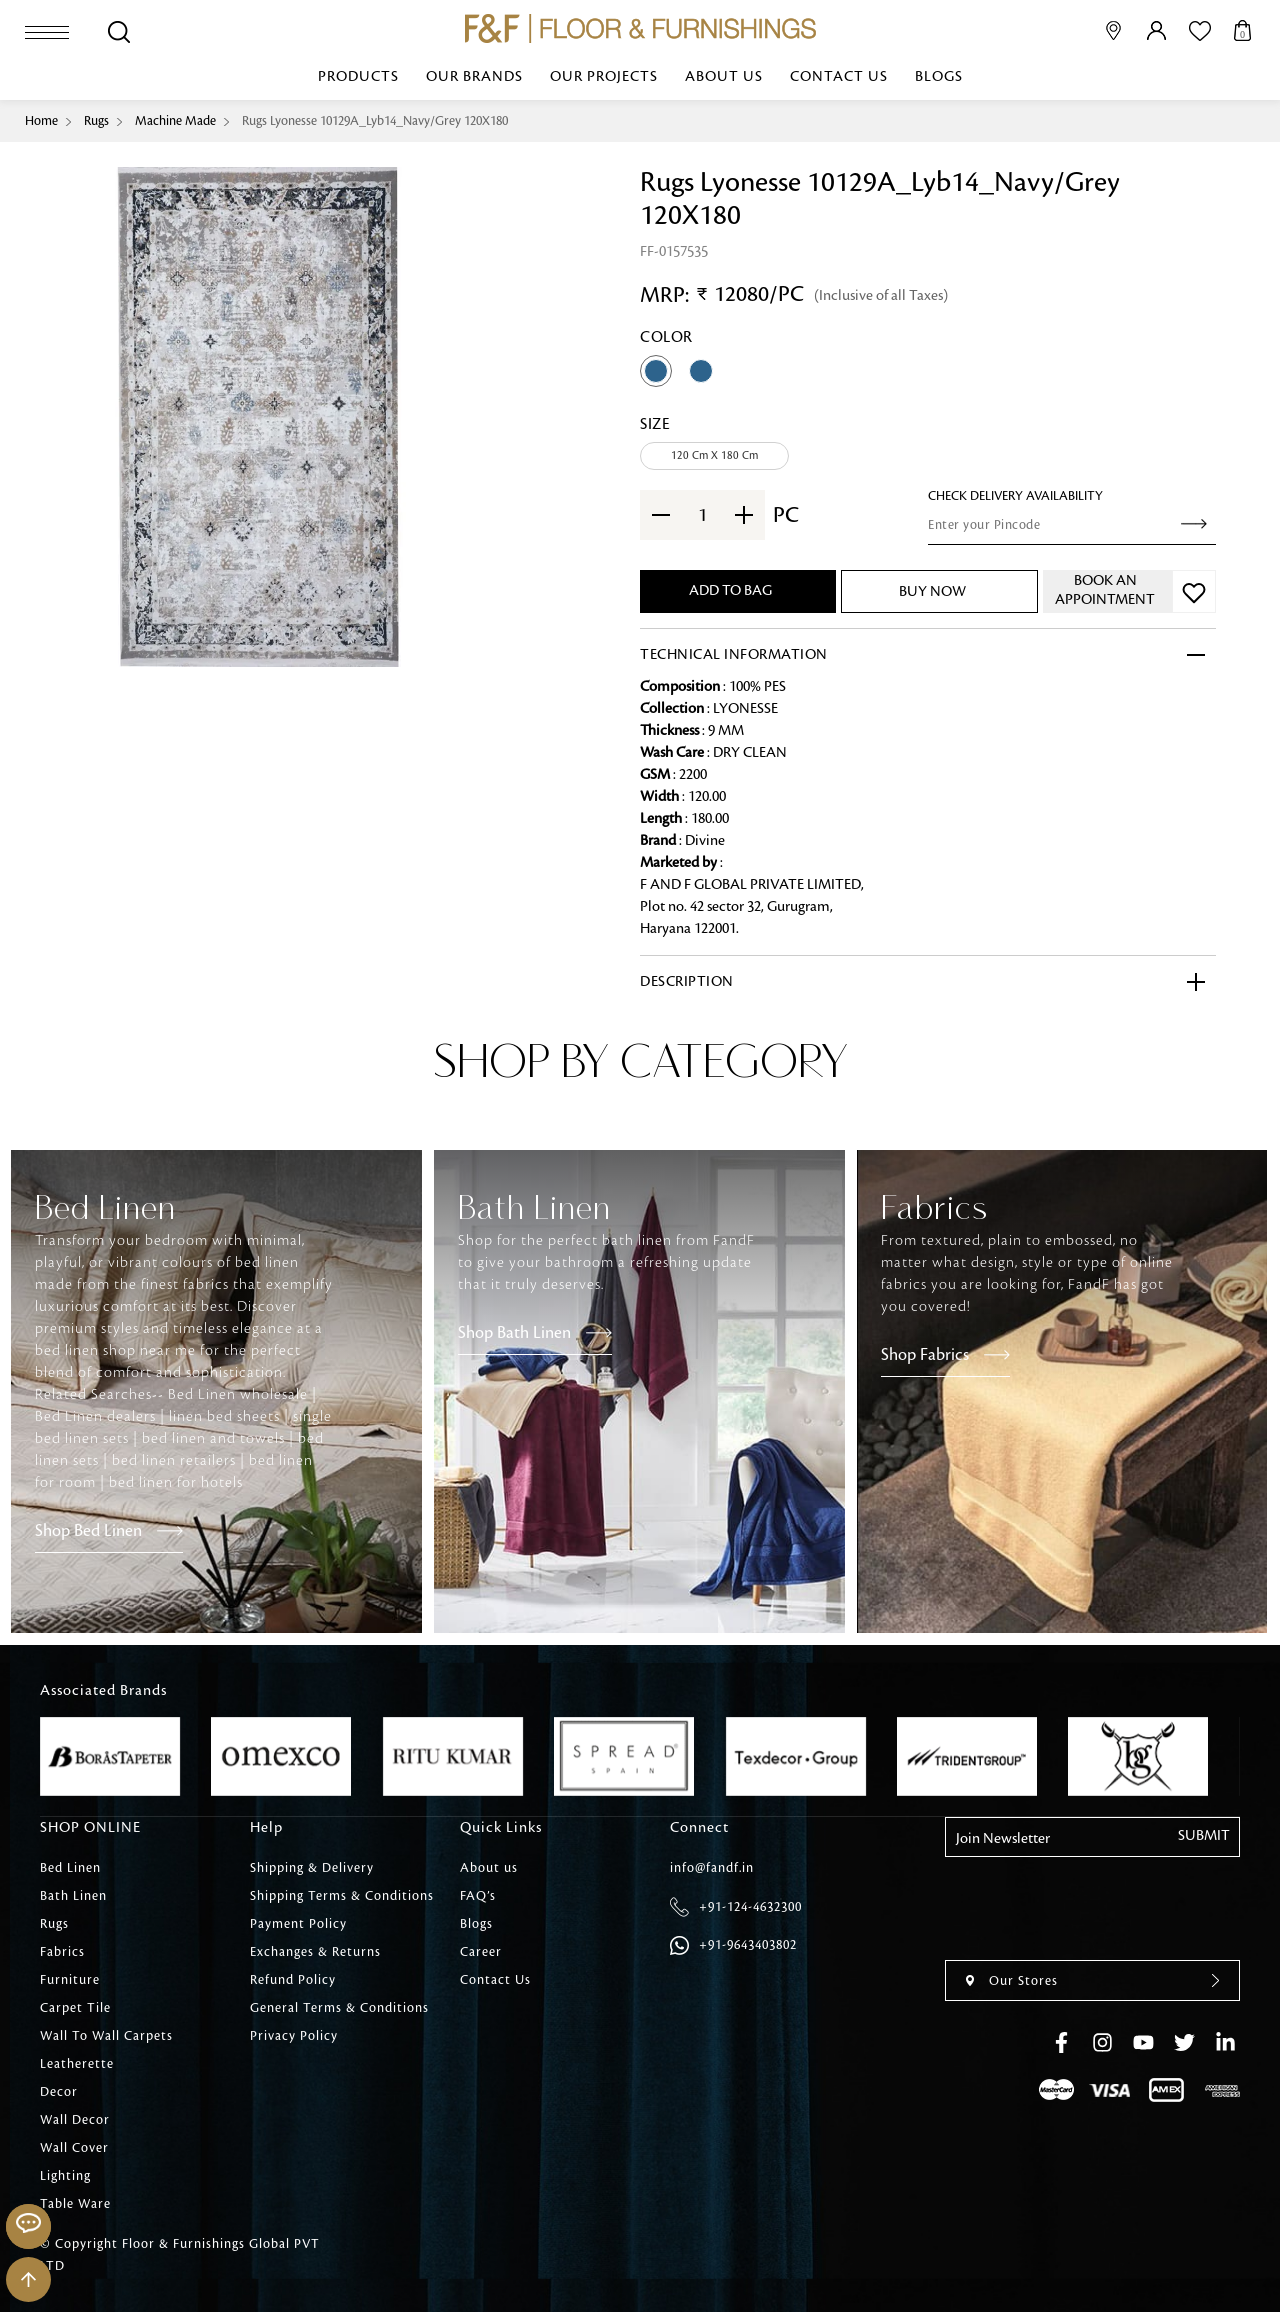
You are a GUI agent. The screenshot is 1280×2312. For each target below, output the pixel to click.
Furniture (70, 1980)
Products (358, 77)
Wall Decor (75, 2120)
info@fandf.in (712, 1868)
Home (41, 121)
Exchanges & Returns (315, 1952)
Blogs (939, 77)
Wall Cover (74, 2148)
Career (481, 1952)
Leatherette (77, 2064)
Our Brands (474, 77)
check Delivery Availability (1015, 496)
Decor (59, 2092)
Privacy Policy (294, 2036)
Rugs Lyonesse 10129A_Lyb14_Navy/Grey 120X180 (375, 121)
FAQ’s (478, 1896)
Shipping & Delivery (312, 1868)
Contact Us (839, 77)
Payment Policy (298, 1924)
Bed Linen (70, 1868)
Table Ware (75, 2204)
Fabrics (62, 1952)
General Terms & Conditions (339, 2008)
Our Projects (604, 77)
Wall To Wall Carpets (106, 2036)
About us (724, 77)
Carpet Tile (75, 2008)
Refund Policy (293, 1980)
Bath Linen (73, 1896)
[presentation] (1197, 1084)
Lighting (65, 2176)
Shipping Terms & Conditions (342, 1896)
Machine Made (175, 121)
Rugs (96, 121)
